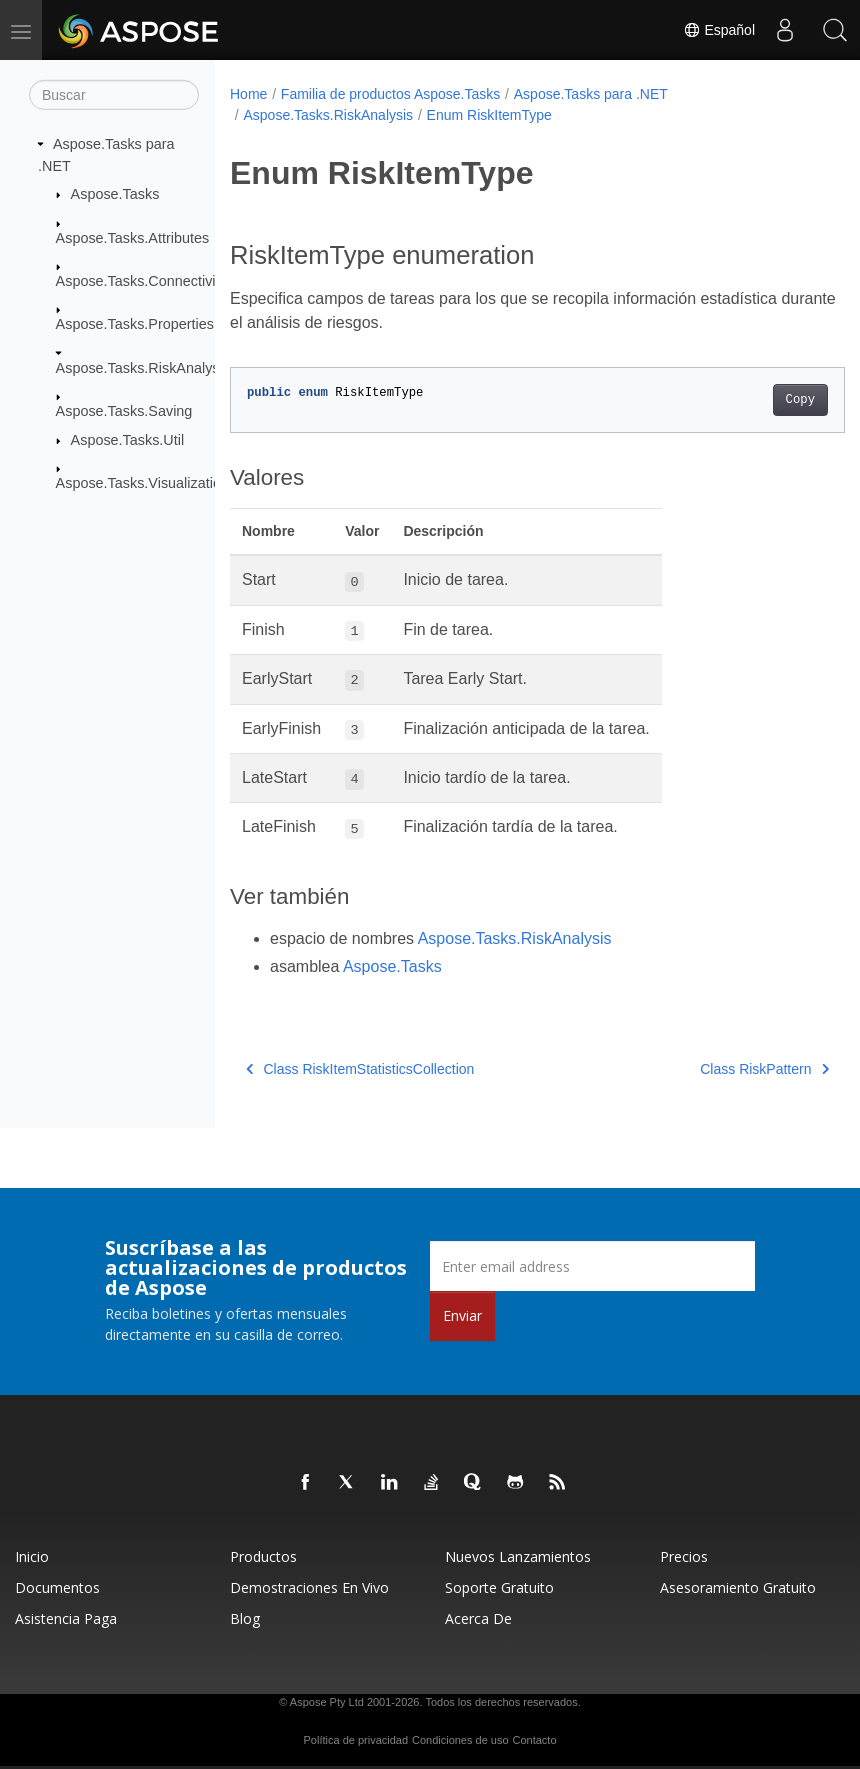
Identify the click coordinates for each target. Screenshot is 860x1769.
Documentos (57, 1587)
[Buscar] (114, 95)
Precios (684, 1556)
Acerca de (478, 1618)
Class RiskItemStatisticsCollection (360, 1069)
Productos (263, 1556)
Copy (756, 400)
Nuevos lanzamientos (518, 1556)
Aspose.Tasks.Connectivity (141, 281)
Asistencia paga (66, 1618)
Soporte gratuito (499, 1587)
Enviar (462, 1315)
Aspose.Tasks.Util (128, 440)
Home (248, 94)
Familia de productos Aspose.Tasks (390, 94)
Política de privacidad (356, 1740)
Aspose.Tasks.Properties (135, 324)
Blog (245, 1618)
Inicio (32, 1556)
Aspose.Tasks (115, 194)
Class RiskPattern (721, 1069)
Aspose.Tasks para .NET (591, 94)
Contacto (534, 1740)
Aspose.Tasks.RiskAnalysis (143, 368)
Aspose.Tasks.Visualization (142, 483)
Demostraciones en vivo (309, 1587)
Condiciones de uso (460, 1740)
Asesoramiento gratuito (738, 1587)
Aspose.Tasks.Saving (124, 411)
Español (719, 30)
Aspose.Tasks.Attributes (133, 237)
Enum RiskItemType (489, 115)
